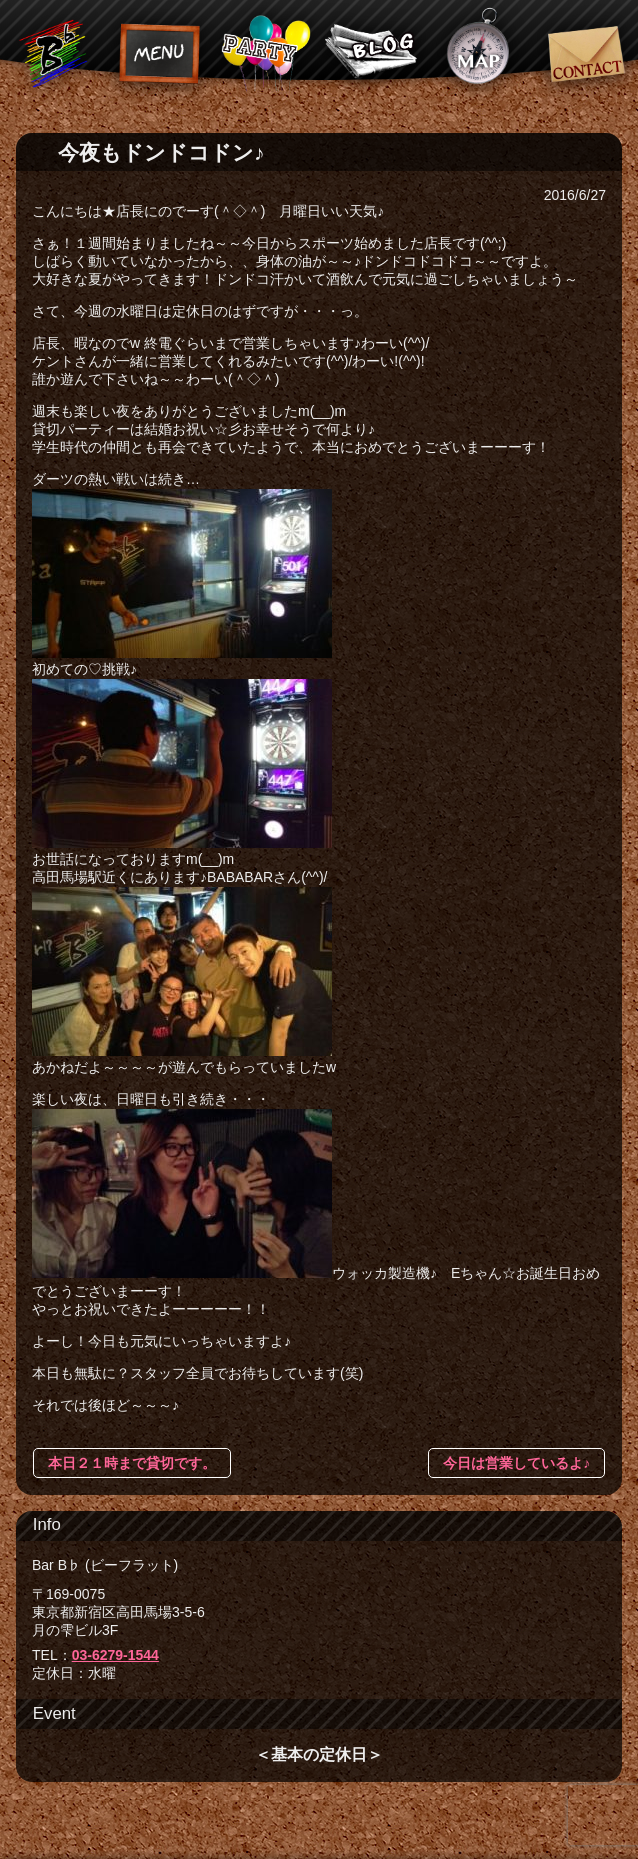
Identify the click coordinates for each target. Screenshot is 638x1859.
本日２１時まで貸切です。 (132, 1463)
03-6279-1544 (115, 1655)
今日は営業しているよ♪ (516, 1463)
